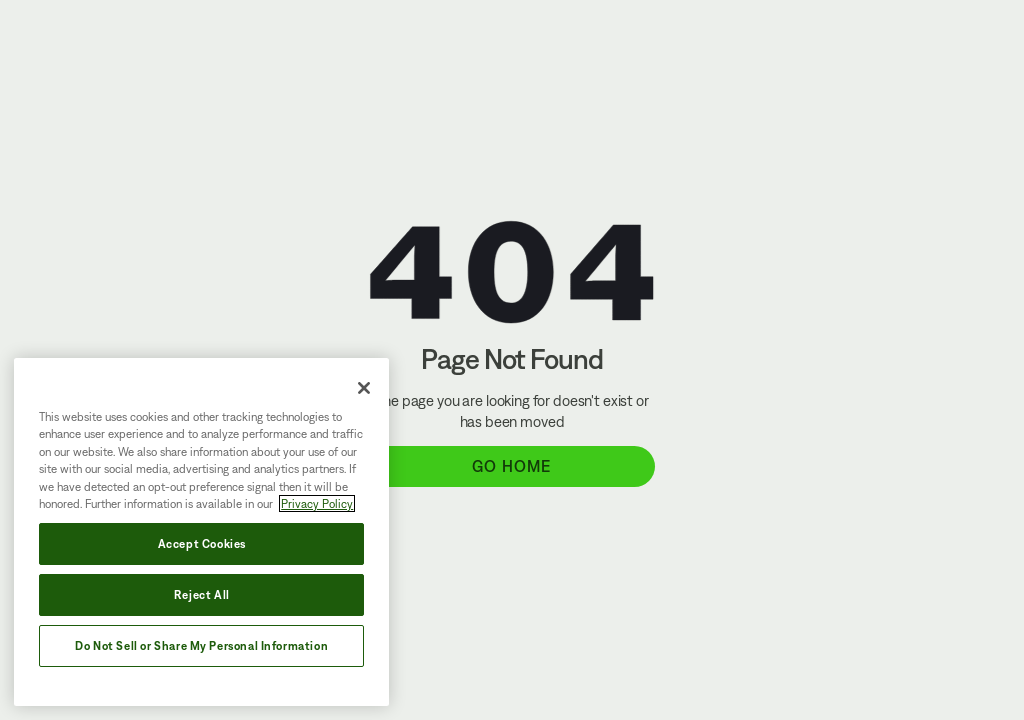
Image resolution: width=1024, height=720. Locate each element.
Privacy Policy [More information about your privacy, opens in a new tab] (317, 503)
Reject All (202, 594)
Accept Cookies (202, 543)
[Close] (364, 388)
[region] (201, 532)
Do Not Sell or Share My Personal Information (201, 645)
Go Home (511, 466)
